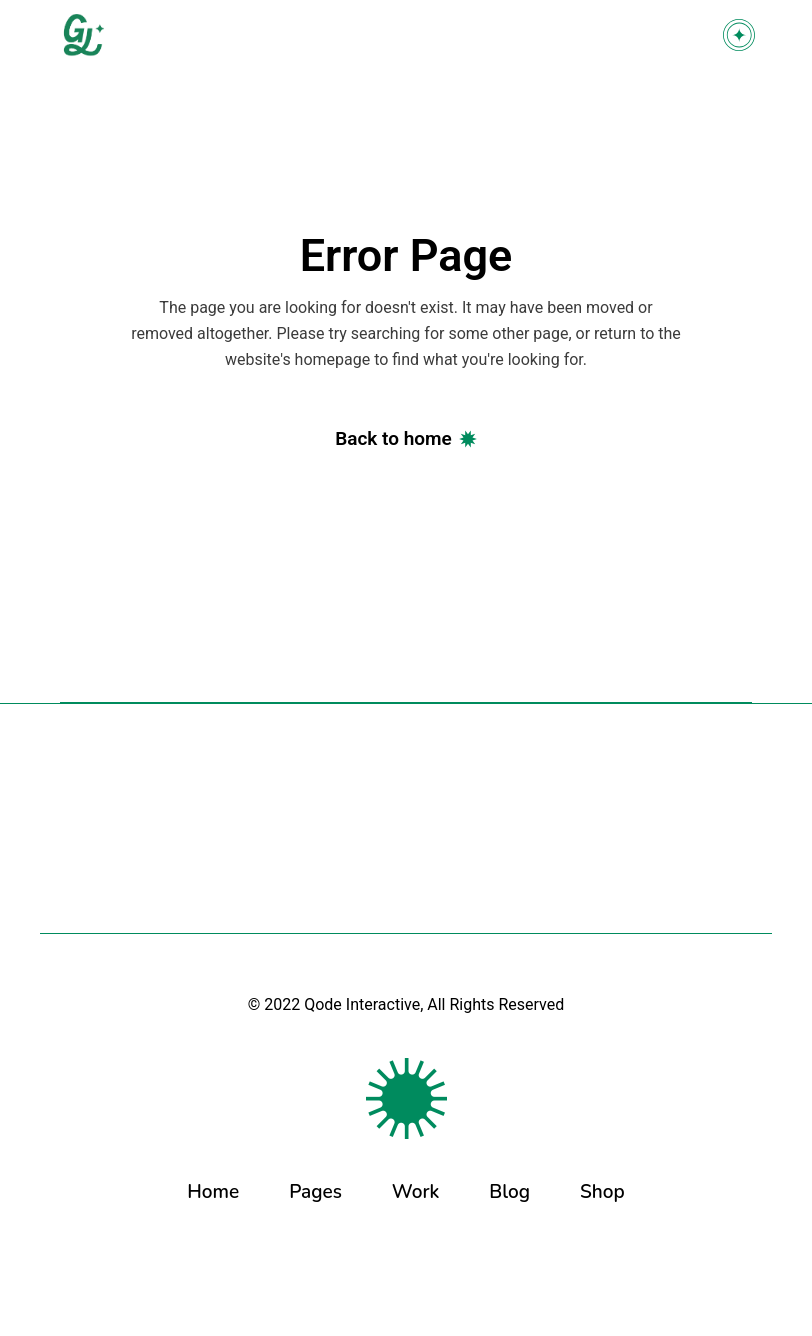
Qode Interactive (362, 1004)
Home (213, 1192)
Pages (315, 1192)
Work (416, 1192)
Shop (602, 1192)
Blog (509, 1192)
